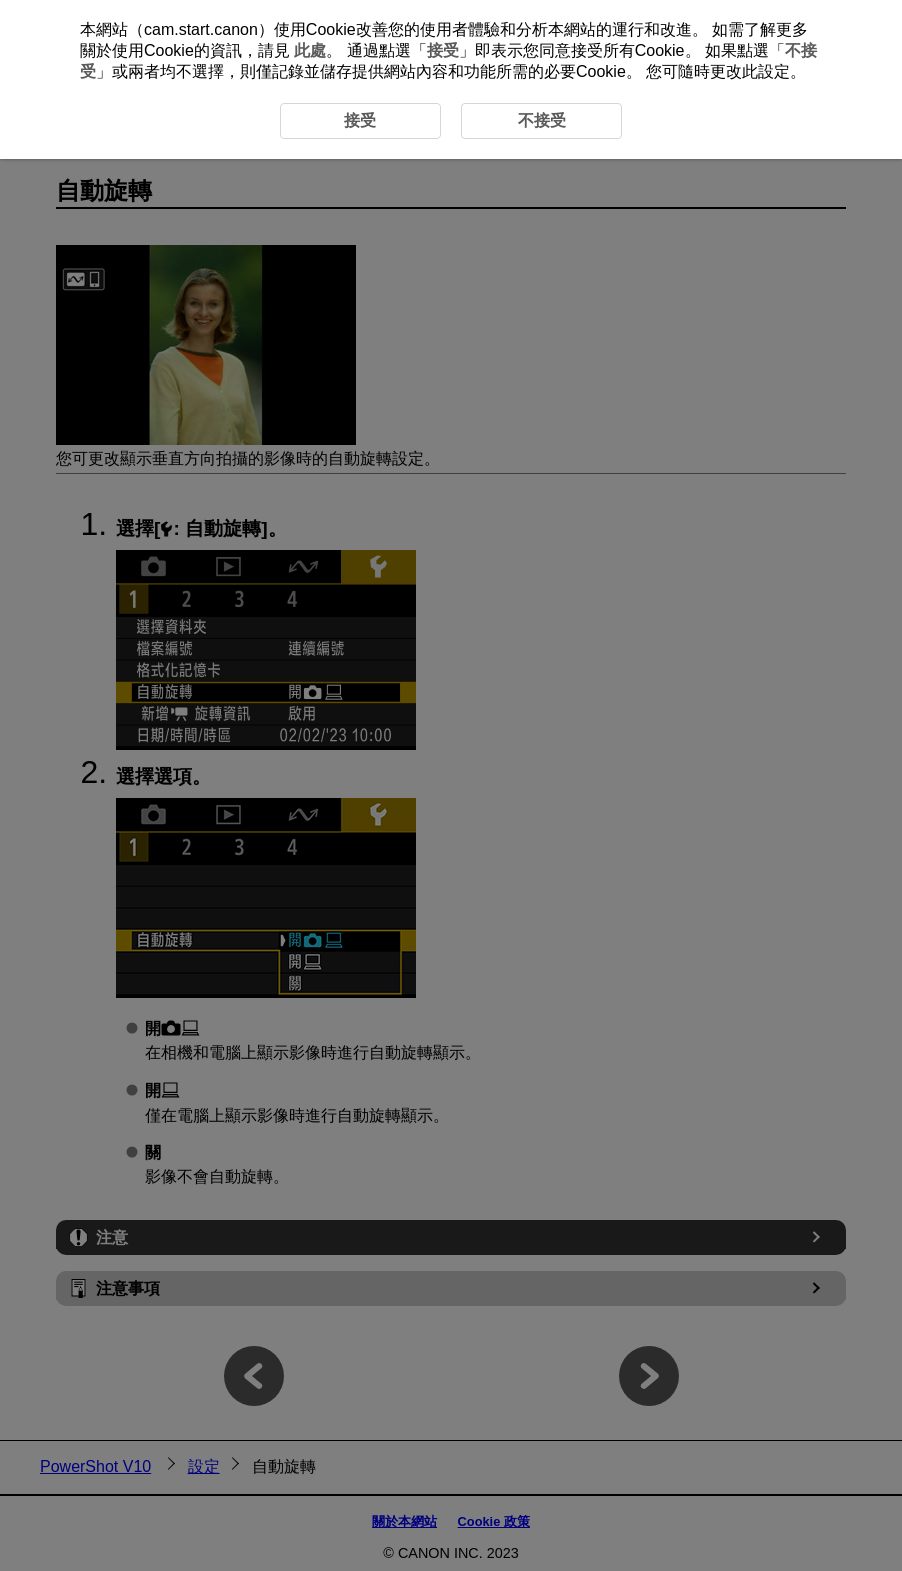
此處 (310, 50)
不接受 (542, 120)
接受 (443, 50)
